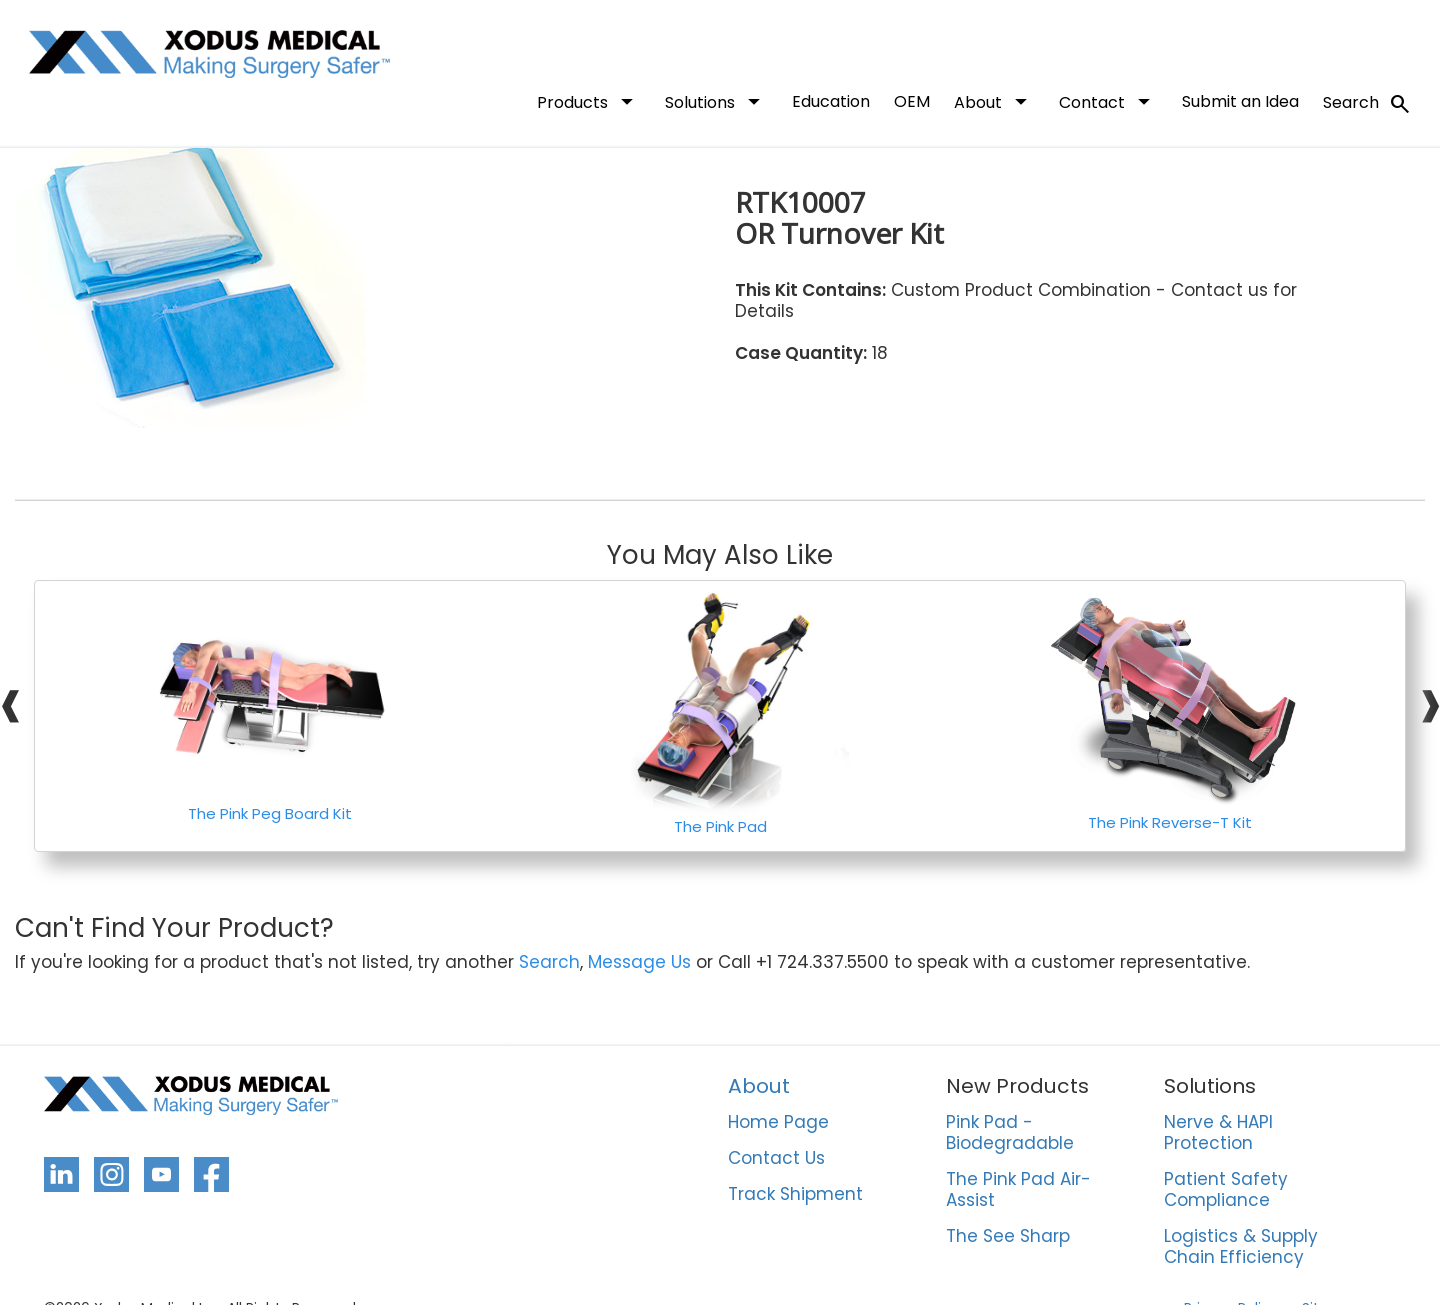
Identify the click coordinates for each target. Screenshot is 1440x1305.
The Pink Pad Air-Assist (1018, 1190)
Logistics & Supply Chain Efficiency (1241, 1247)
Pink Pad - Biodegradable (1010, 1133)
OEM (912, 101)
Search (1367, 104)
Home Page (778, 1123)
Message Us (639, 962)
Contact (1108, 101)
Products (589, 101)
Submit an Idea (1240, 101)
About (994, 101)
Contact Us (776, 1159)
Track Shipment (795, 1195)
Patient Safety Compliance (1226, 1190)
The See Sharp (1008, 1237)
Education (831, 101)
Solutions (716, 101)
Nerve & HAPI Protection (1218, 1133)
